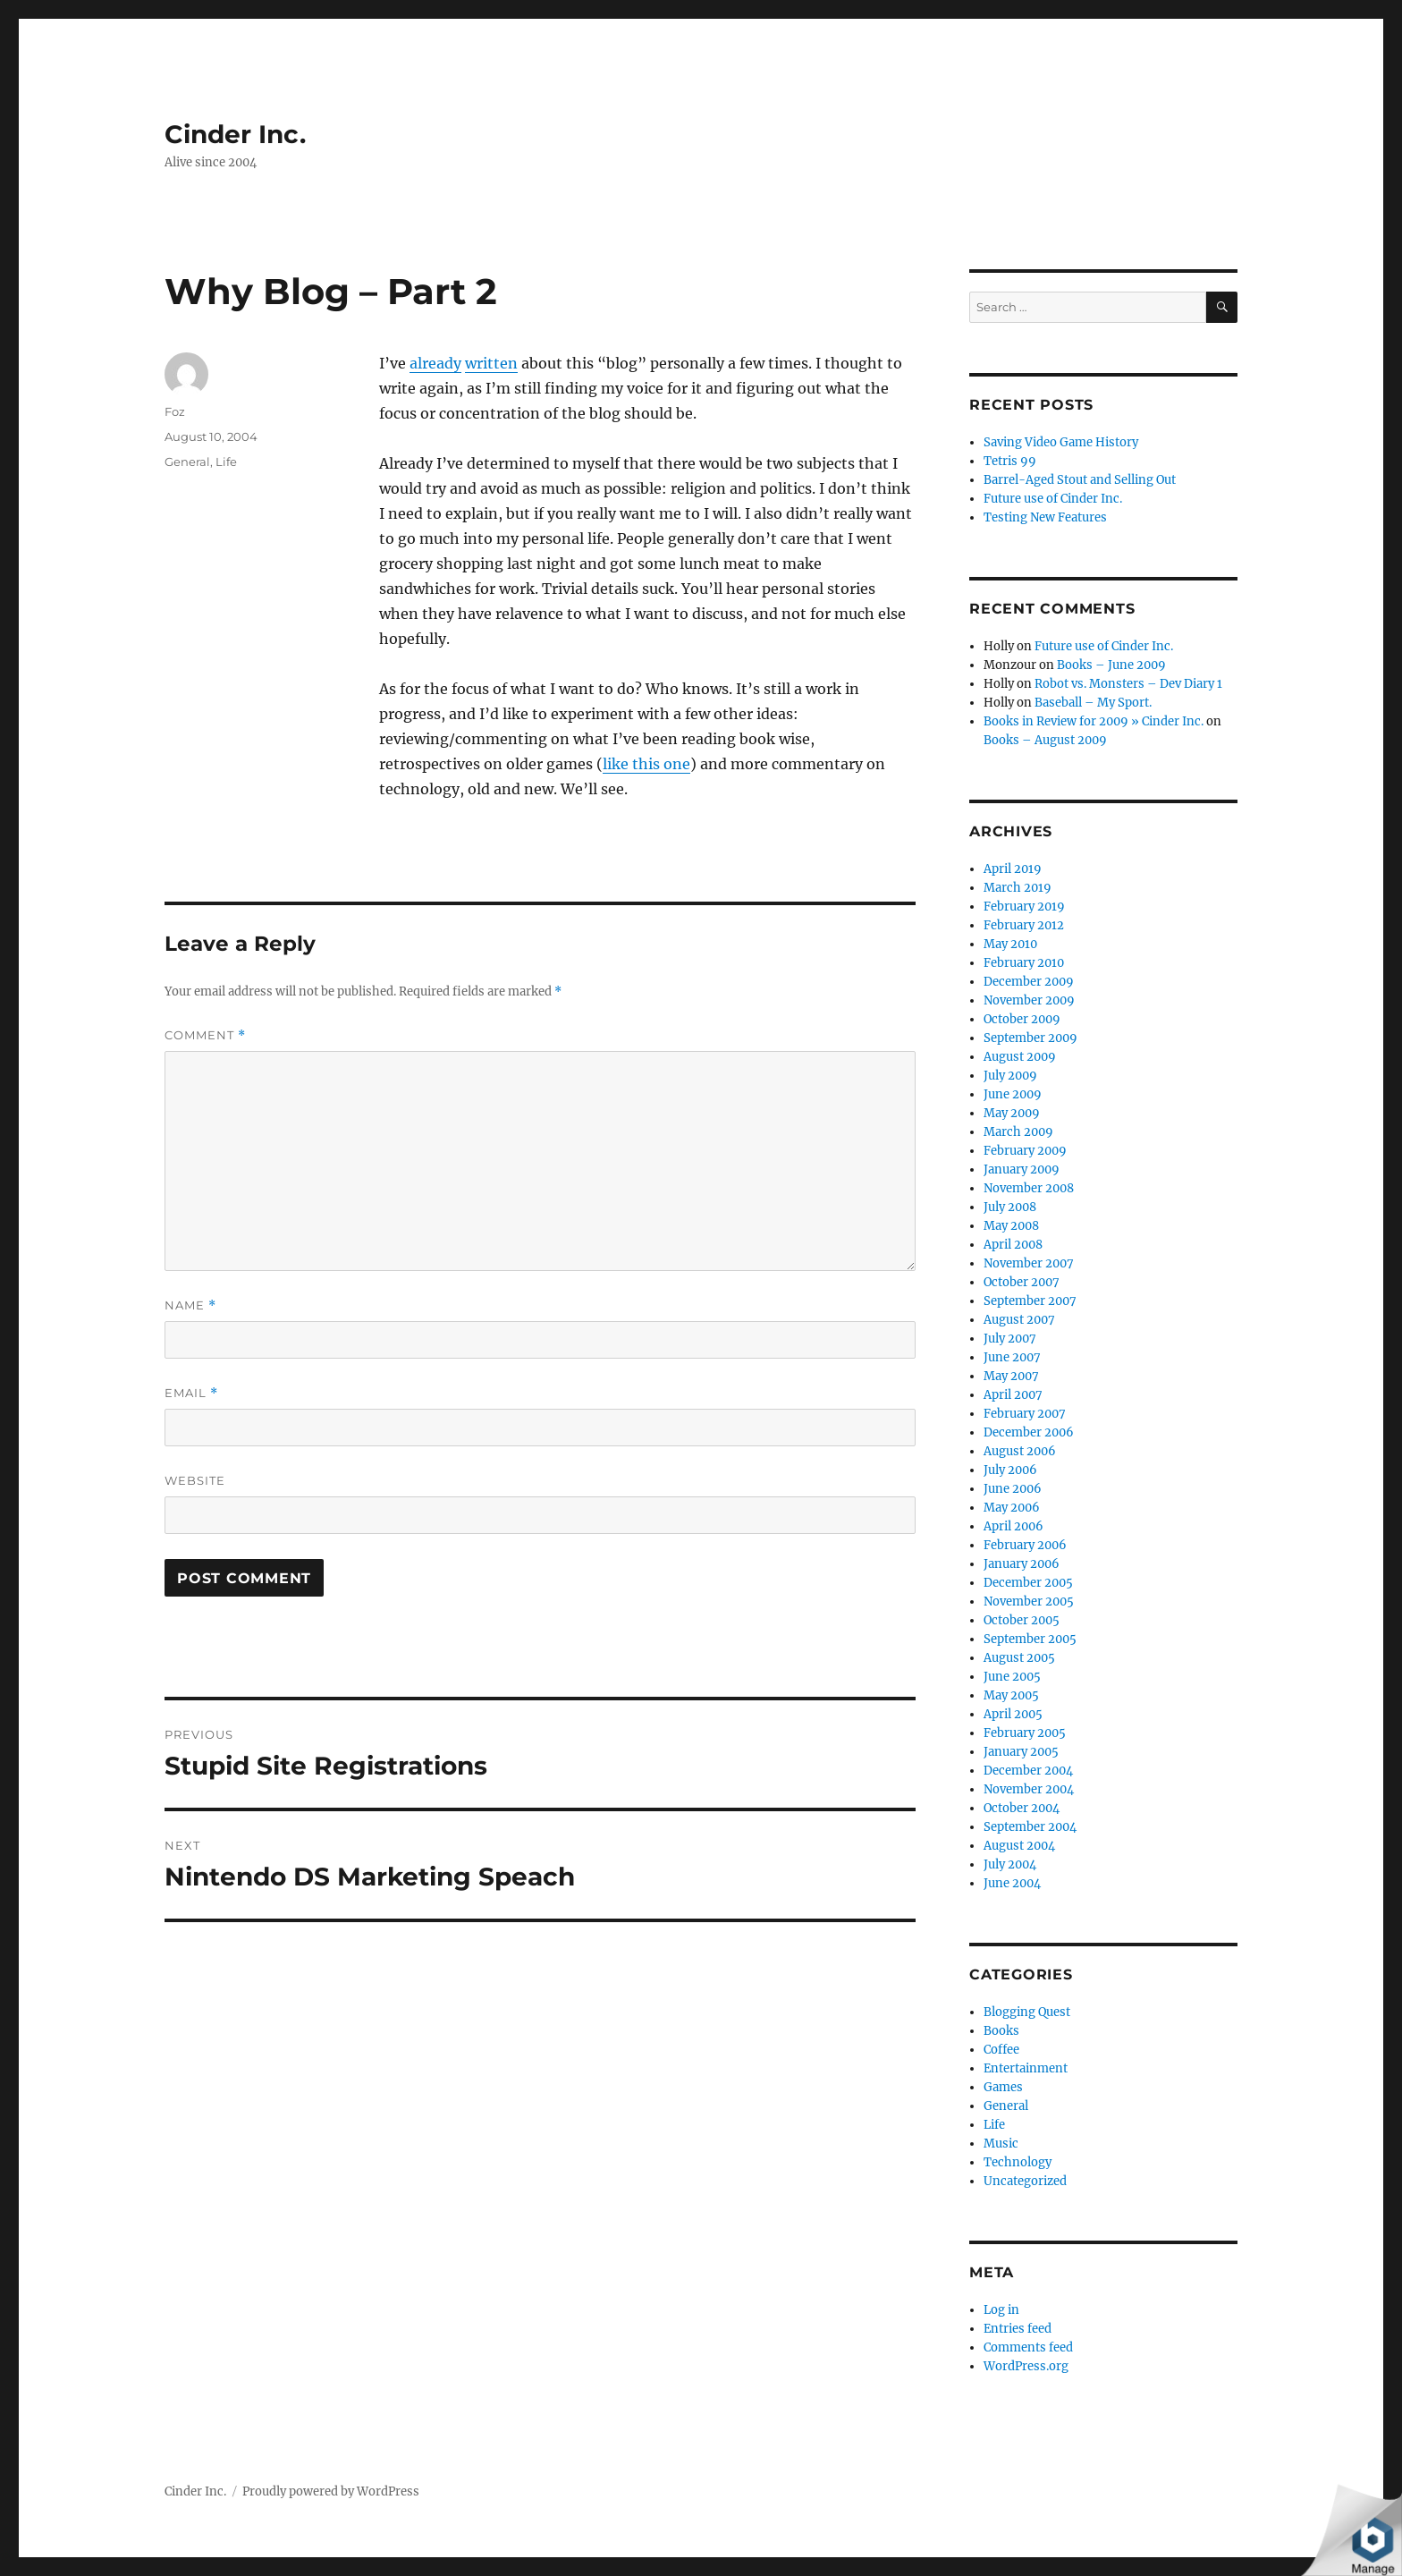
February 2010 (1024, 962)
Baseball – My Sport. (1093, 702)
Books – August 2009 (1045, 740)
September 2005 (1030, 1639)
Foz (175, 411)
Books (1001, 2030)
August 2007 (1019, 1319)
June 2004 (1012, 1883)
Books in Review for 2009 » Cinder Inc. (1094, 721)
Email (191, 1393)
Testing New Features (1045, 517)
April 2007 (1013, 1394)
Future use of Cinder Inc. (1053, 498)
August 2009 (1020, 1056)
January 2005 (1021, 1751)
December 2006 (1029, 1432)
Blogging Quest (1027, 2012)
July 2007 (1010, 1338)
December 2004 (1028, 1770)
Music (1001, 2143)
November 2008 (1029, 1188)
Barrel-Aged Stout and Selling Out (1080, 479)
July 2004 (1010, 1864)
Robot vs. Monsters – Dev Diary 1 (1128, 683)
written (491, 363)
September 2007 (1030, 1301)
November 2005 (1029, 1601)
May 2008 (1011, 1225)
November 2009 (1029, 1000)
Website (195, 1480)
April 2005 (1013, 1714)
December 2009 (1029, 981)
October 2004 (1022, 1808)
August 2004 (1019, 1845)
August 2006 (1020, 1451)
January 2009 (1022, 1169)
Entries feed (1018, 2328)
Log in (1001, 2310)
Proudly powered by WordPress (330, 2491)
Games (1003, 2087)
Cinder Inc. (235, 134)
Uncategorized (1025, 2181)
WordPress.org (1026, 2366)
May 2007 (1011, 1376)
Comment (205, 1035)
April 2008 (1013, 1244)
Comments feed (1028, 2347)
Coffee (1001, 2049)
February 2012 (1024, 925)
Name (190, 1305)
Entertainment (1026, 2068)
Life (226, 461)
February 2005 (1025, 1733)
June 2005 (1012, 1676)
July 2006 (1010, 1470)
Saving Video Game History (1061, 442)
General (187, 461)
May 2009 (1012, 1113)
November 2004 (1029, 1789)
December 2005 (1028, 1582)
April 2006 (1013, 1526)
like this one (646, 764)
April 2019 (1013, 869)
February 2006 (1025, 1545)
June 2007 (1012, 1357)
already (435, 363)
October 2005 (1022, 1620)
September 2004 (1030, 1827)
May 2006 (1012, 1507)
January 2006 (1022, 1564)
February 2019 (1024, 906)
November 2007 (1029, 1263)
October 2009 (1022, 1019)
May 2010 (1010, 944)
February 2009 (1025, 1150)
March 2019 (1018, 887)
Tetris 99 (1010, 461)
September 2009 (1030, 1038)
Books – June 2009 (1111, 665)
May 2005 (1011, 1695)
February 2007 (1025, 1413)
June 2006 (1013, 1488)
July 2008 (1010, 1207)
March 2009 (1018, 1132)
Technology (1018, 2162)
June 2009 (1013, 1094)
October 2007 (1022, 1282)
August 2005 (1019, 1657)
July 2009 (1010, 1075)
